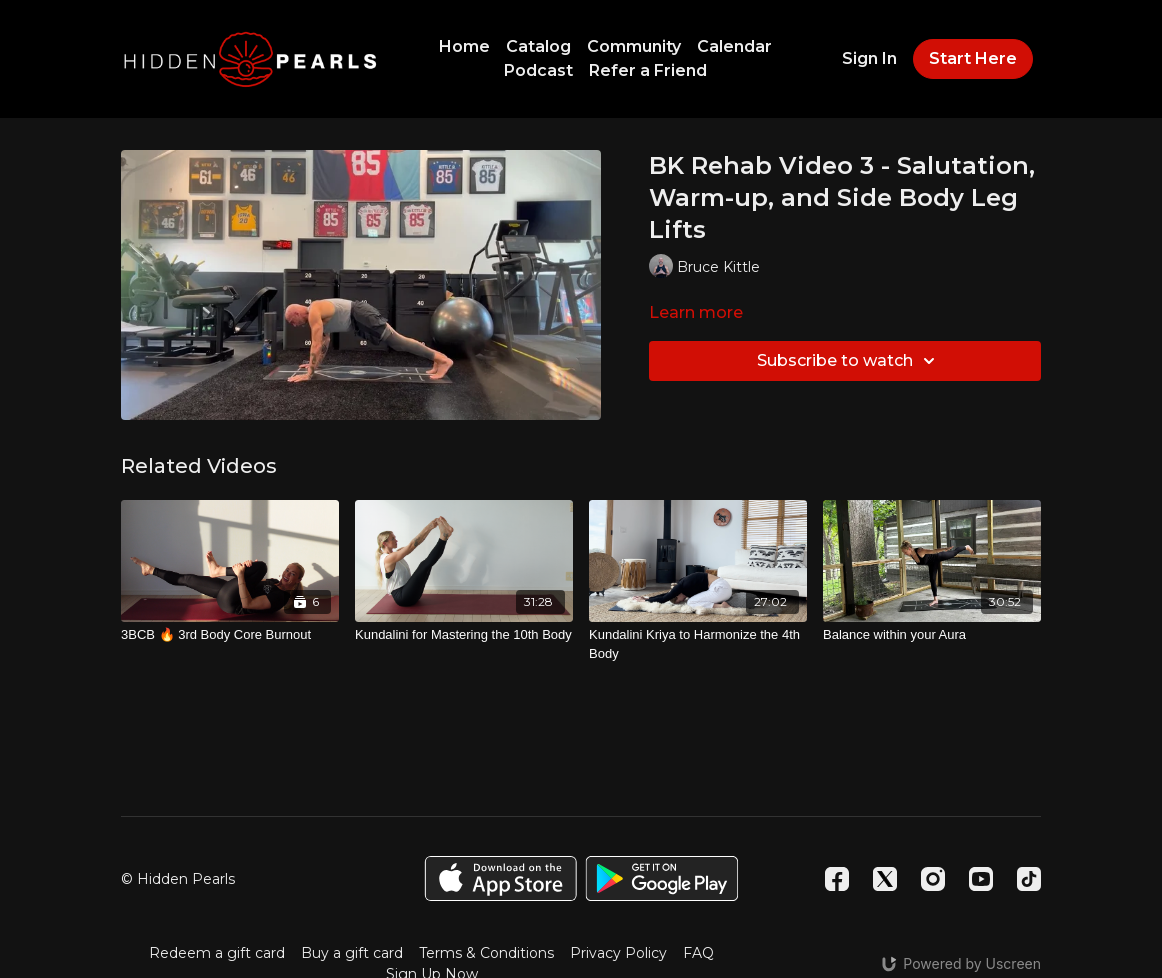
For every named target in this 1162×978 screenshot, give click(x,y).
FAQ (698, 953)
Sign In (869, 58)
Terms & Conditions (486, 953)
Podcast (538, 70)
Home (464, 46)
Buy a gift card (352, 953)
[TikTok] (1029, 879)
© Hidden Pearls (178, 879)
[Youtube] (981, 879)
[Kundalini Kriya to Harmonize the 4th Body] (698, 644)
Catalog (538, 46)
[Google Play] (662, 878)
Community (634, 46)
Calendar (734, 46)
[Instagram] (933, 879)
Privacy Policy (618, 953)
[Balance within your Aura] (932, 635)
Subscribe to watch (849, 361)
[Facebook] (837, 879)
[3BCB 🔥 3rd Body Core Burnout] (230, 635)
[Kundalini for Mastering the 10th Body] (464, 635)
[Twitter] (885, 879)
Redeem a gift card (217, 953)
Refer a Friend (648, 70)
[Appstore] (500, 878)
